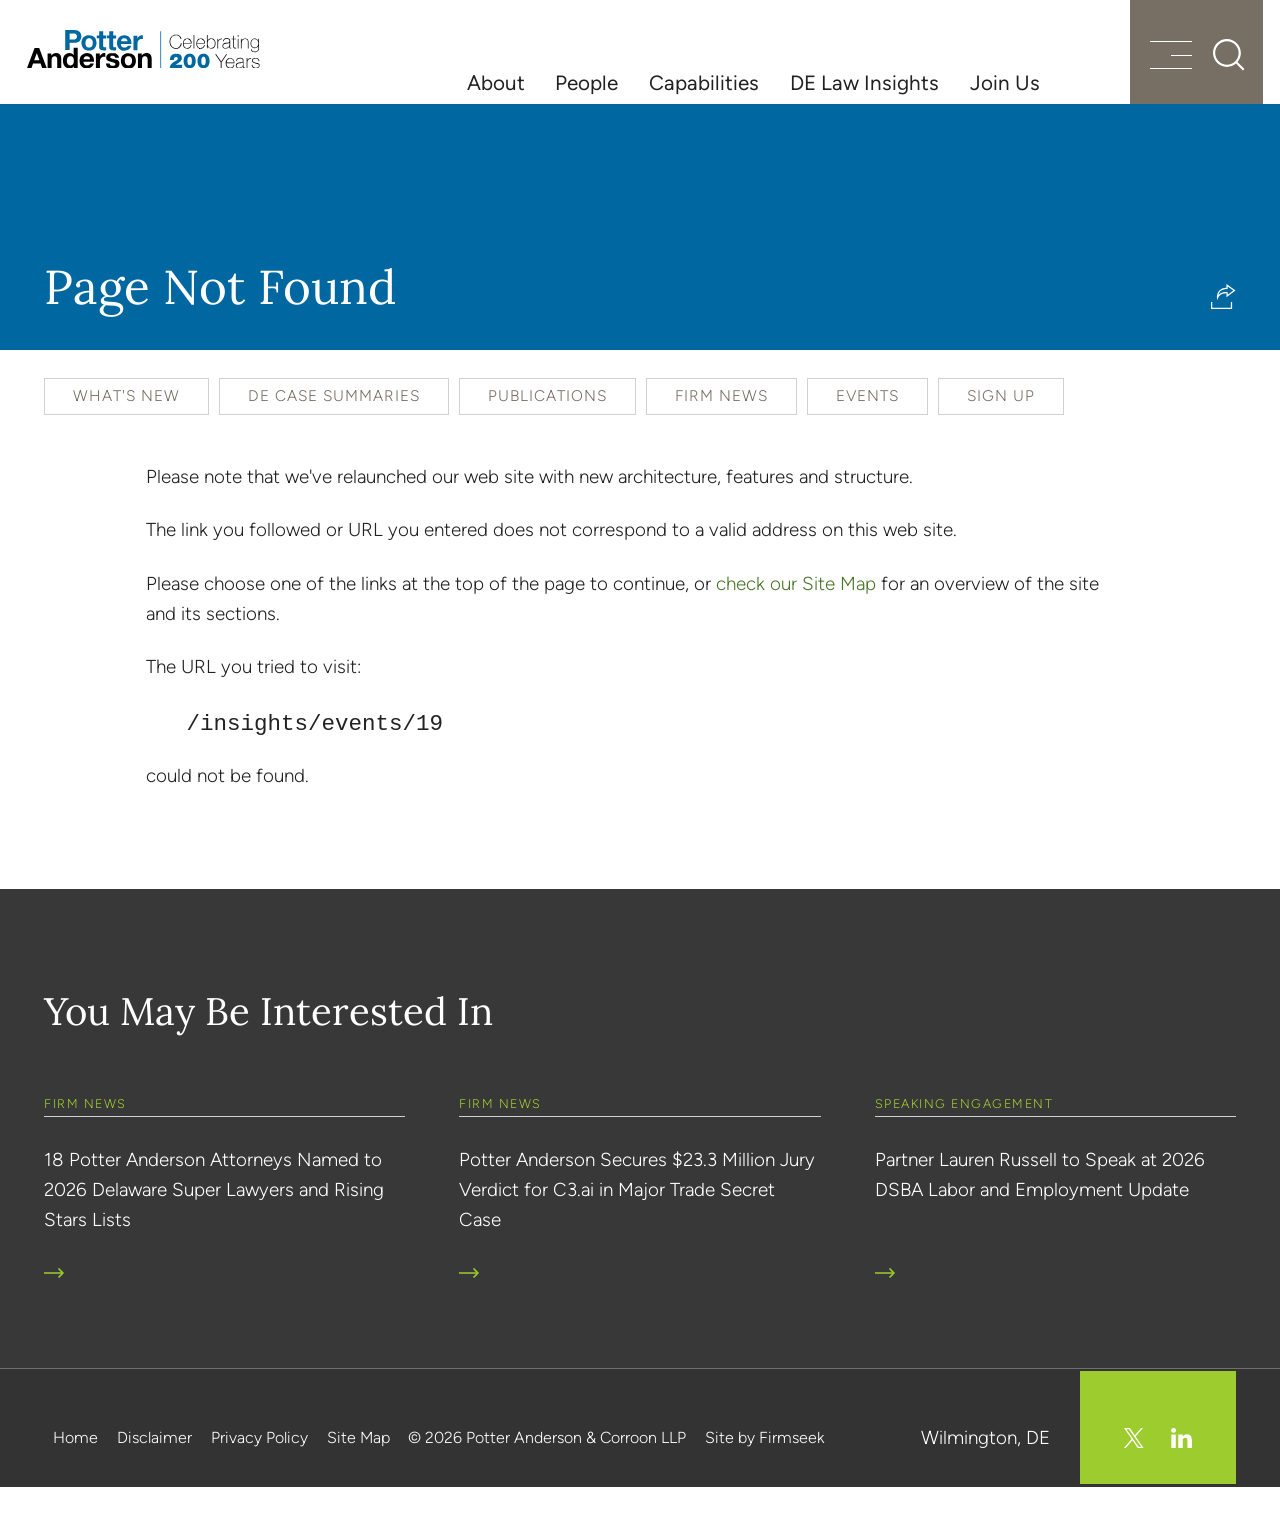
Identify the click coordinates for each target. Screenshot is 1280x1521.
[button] (1223, 336)
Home (75, 1474)
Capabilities (704, 82)
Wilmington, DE (985, 1474)
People (586, 82)
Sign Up (1001, 435)
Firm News (721, 435)
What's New (126, 435)
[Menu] (1127, 82)
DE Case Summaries (334, 435)
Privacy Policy (259, 1474)
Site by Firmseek (764, 1474)
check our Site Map (796, 623)
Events (867, 435)
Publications (547, 435)
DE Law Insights (864, 82)
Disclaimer (154, 1474)
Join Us (1005, 82)
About (496, 82)
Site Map (358, 1474)
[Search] (1190, 80)
